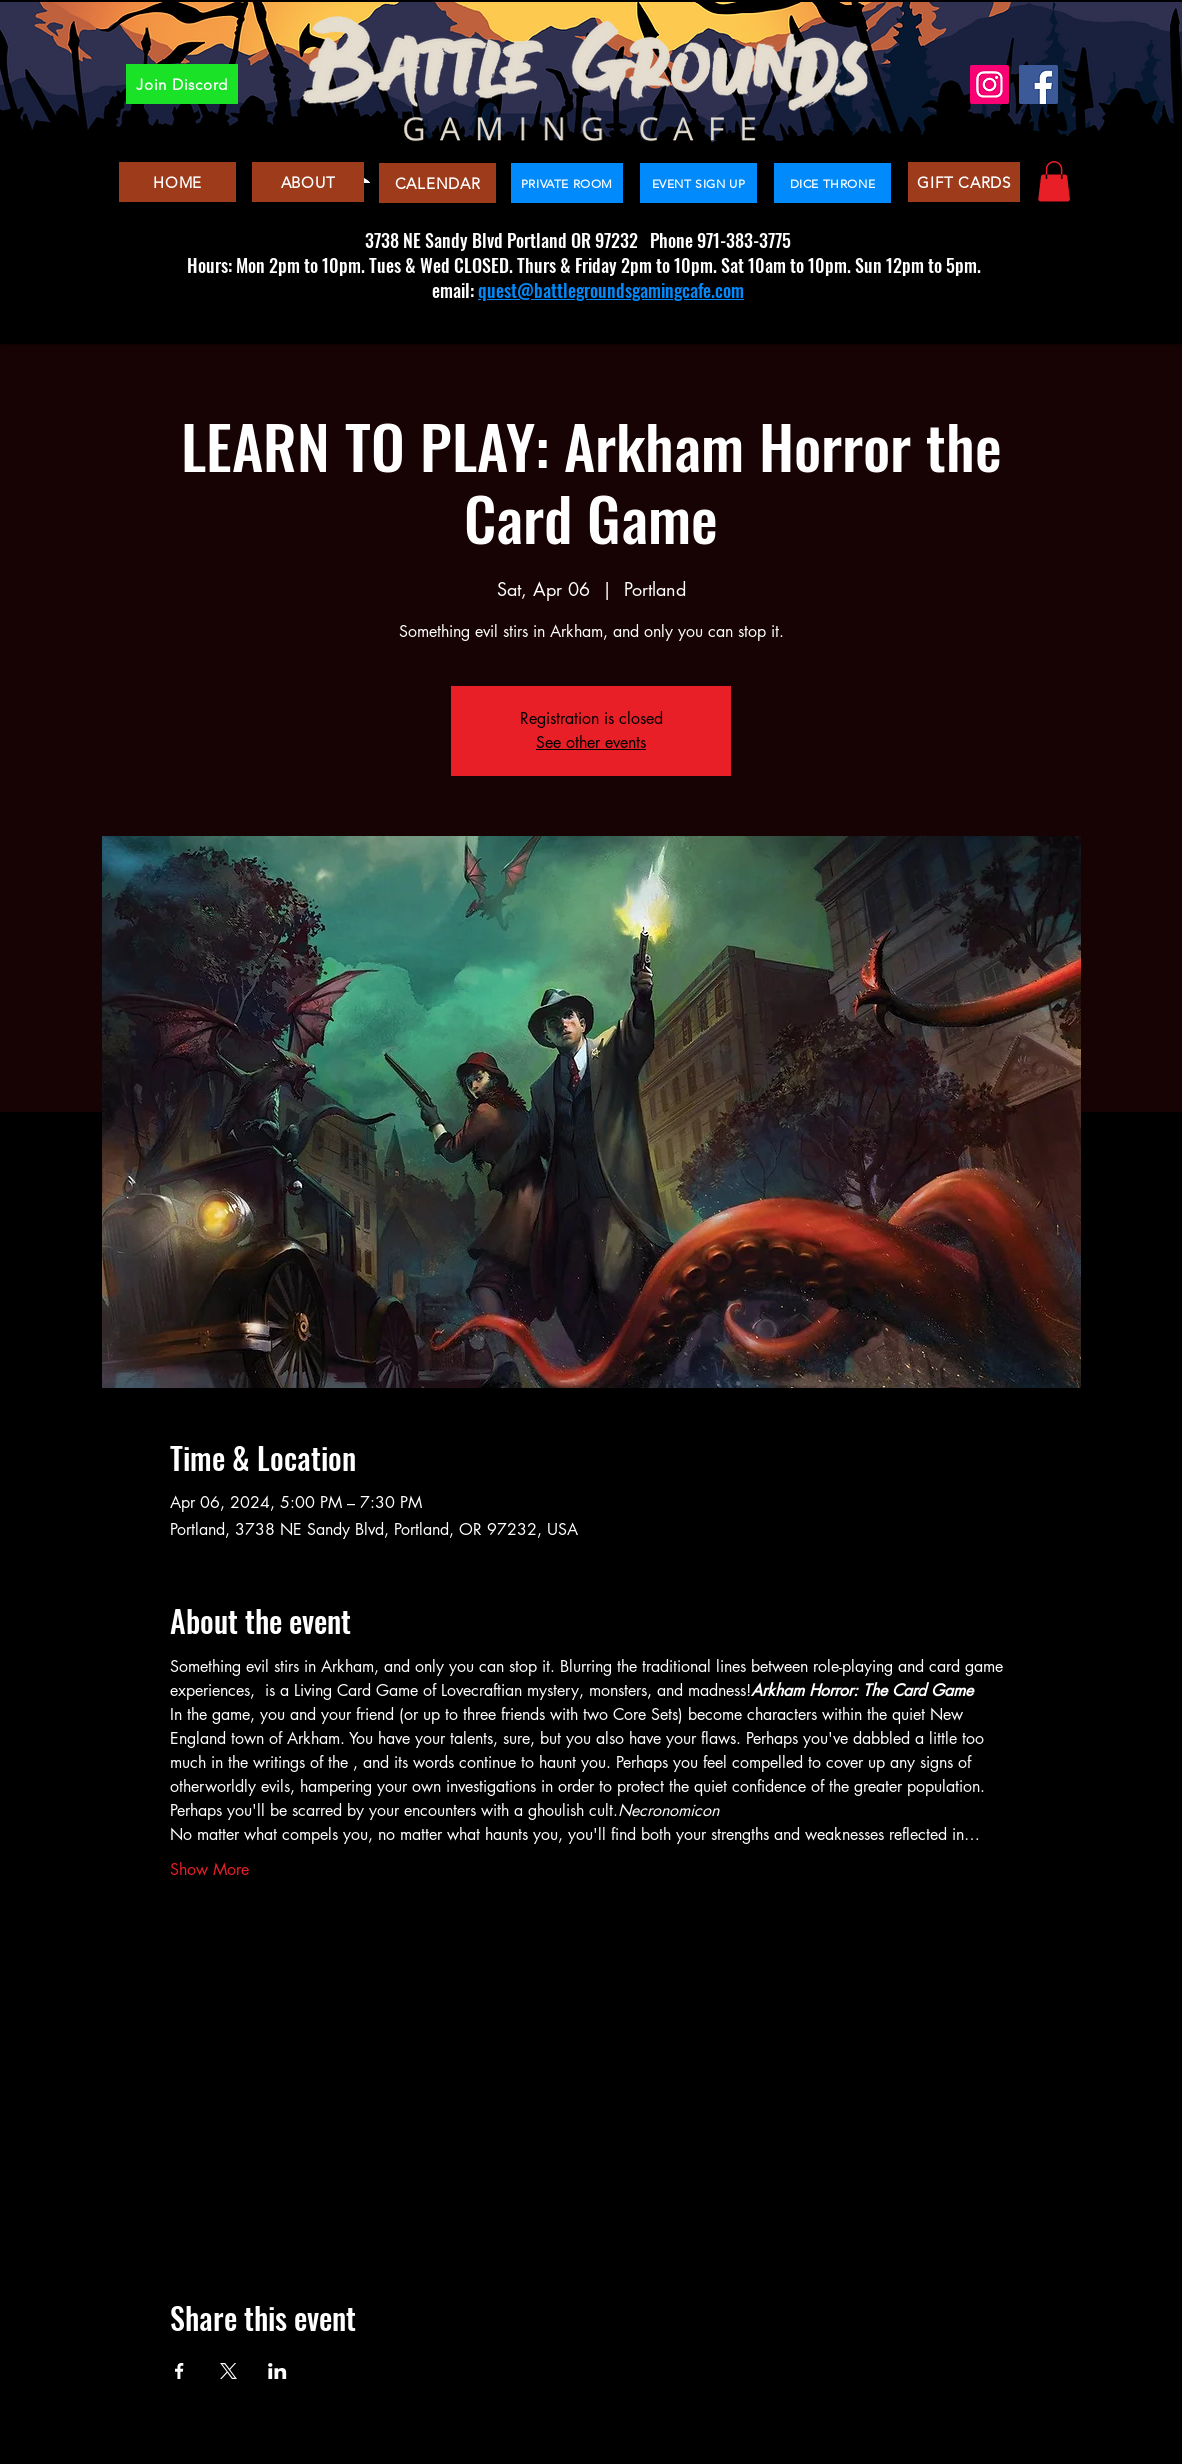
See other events (591, 742)
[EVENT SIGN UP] (698, 183)
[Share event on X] (228, 2371)
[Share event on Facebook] (179, 2371)
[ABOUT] (308, 182)
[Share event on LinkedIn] (277, 2371)
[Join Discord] (182, 84)
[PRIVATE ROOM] (567, 183)
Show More (209, 1869)
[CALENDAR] (437, 183)
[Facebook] (1038, 84)
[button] (1054, 181)
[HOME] (177, 182)
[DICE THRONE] (832, 183)
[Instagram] (989, 84)
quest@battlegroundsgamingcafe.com (611, 290)
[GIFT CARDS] (964, 182)
